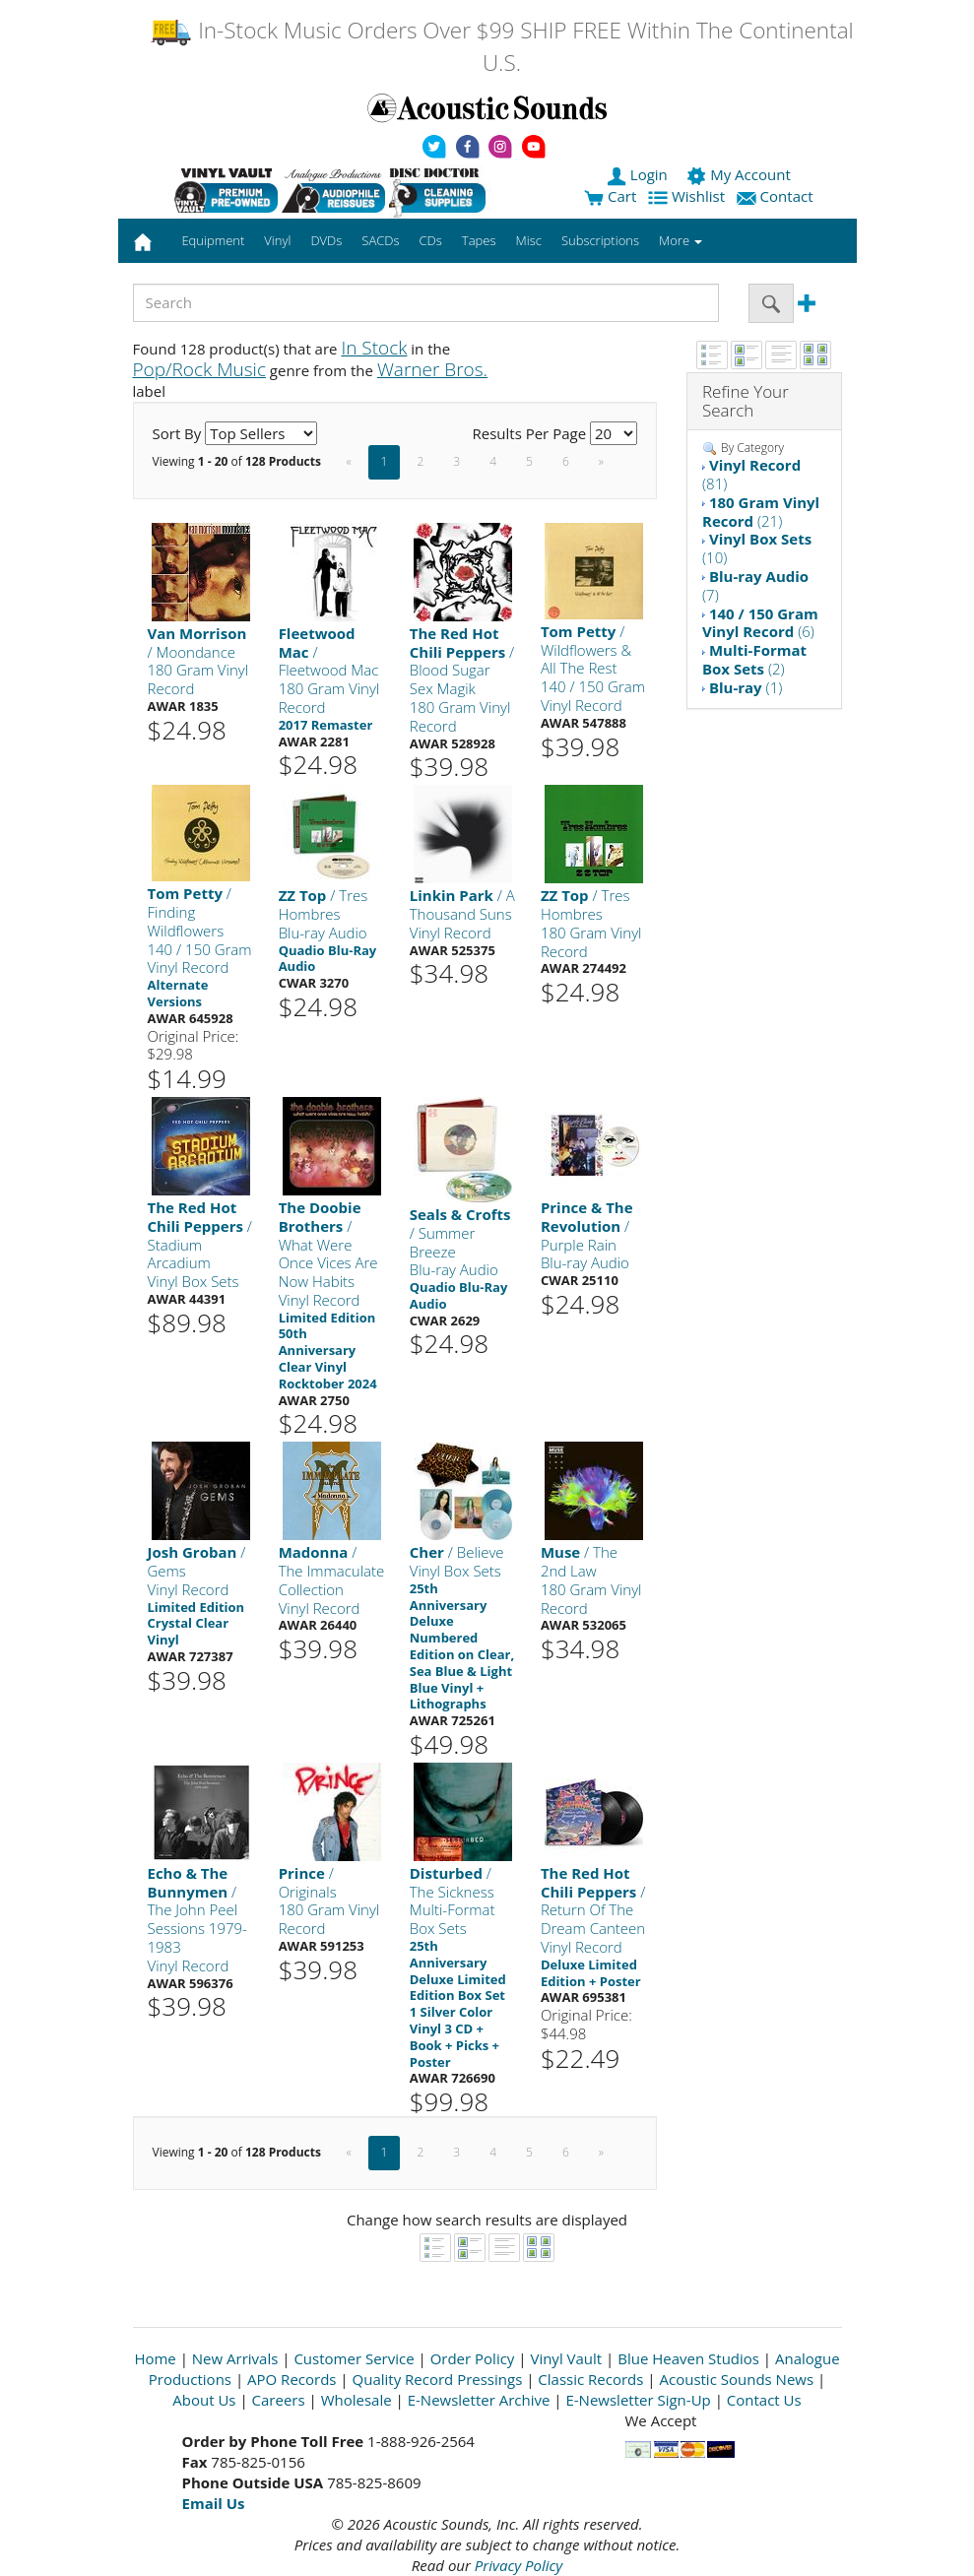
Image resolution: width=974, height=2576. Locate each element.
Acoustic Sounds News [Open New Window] (736, 2379)
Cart (610, 196)
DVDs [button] (326, 240)
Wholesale (356, 2400)
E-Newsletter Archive (479, 2400)
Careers (278, 2400)
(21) (760, 511)
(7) (755, 585)
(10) (757, 548)
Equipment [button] (212, 240)
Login (639, 174)
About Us (203, 2400)
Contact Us (764, 2400)
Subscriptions (600, 240)
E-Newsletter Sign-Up (637, 2400)
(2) (754, 659)
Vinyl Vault (566, 2358)
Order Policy (472, 2358)
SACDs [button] (380, 240)
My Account (740, 174)
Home (154, 2358)
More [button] (680, 240)
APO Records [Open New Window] (291, 2379)
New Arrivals (235, 2358)
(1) (745, 687)
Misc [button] (528, 240)
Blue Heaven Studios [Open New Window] (688, 2358)
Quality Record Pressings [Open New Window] (438, 2379)
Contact (777, 196)
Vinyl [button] (277, 240)
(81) (751, 474)
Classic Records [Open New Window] (590, 2379)
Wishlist (688, 196)
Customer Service (353, 2358)
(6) (760, 623)
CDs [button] (431, 240)
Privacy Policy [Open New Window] (518, 2565)
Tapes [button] (479, 240)
